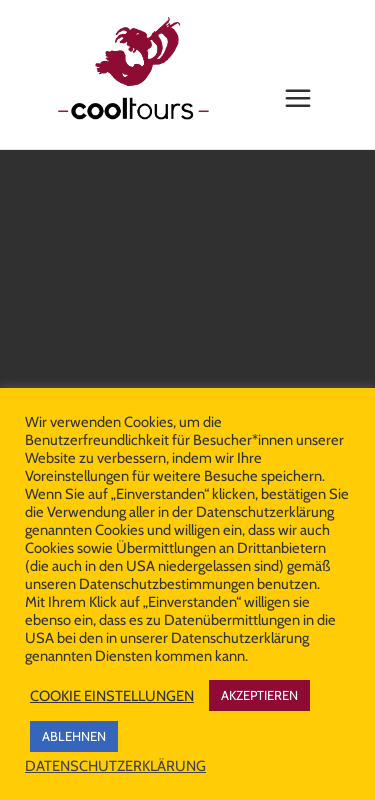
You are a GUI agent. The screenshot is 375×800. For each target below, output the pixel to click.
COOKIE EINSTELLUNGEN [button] (112, 696)
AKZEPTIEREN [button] (259, 695)
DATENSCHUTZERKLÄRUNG (115, 766)
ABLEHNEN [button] (74, 736)
